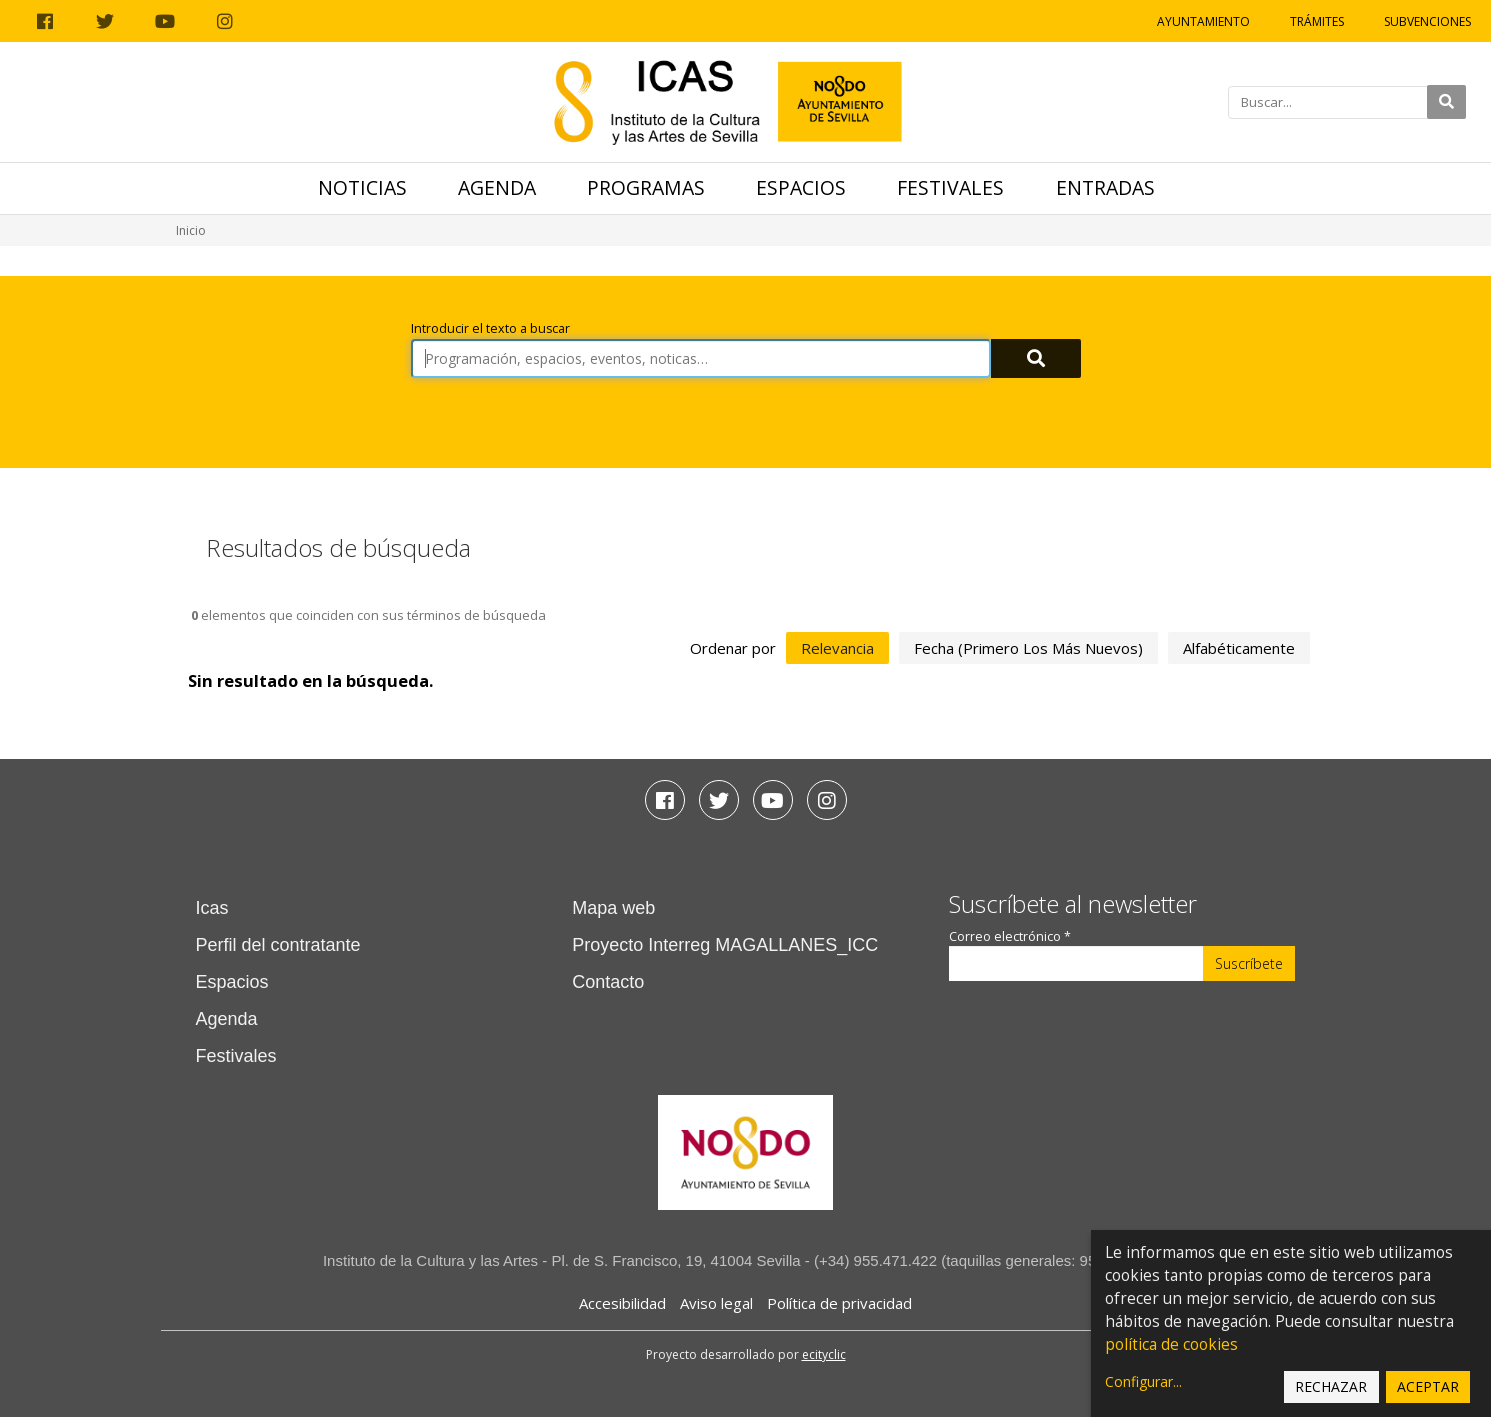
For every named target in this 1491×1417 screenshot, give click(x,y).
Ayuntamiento (1203, 21)
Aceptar (1428, 1386)
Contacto (608, 982)
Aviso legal (716, 1303)
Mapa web (613, 908)
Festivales (950, 187)
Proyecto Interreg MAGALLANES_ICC (725, 945)
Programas (646, 187)
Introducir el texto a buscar (490, 328)
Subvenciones (1427, 21)
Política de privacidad (839, 1303)
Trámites (1317, 21)
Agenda (497, 187)
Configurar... (1143, 1381)
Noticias (362, 187)
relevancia (837, 648)
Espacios (801, 187)
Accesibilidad (622, 1303)
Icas (212, 908)
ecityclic (824, 1354)
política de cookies (1171, 1344)
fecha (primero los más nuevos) (1028, 648)
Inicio (191, 230)
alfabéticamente (1239, 648)
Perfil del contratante (278, 945)
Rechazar (1331, 1386)
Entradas (1105, 187)
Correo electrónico (1010, 936)
